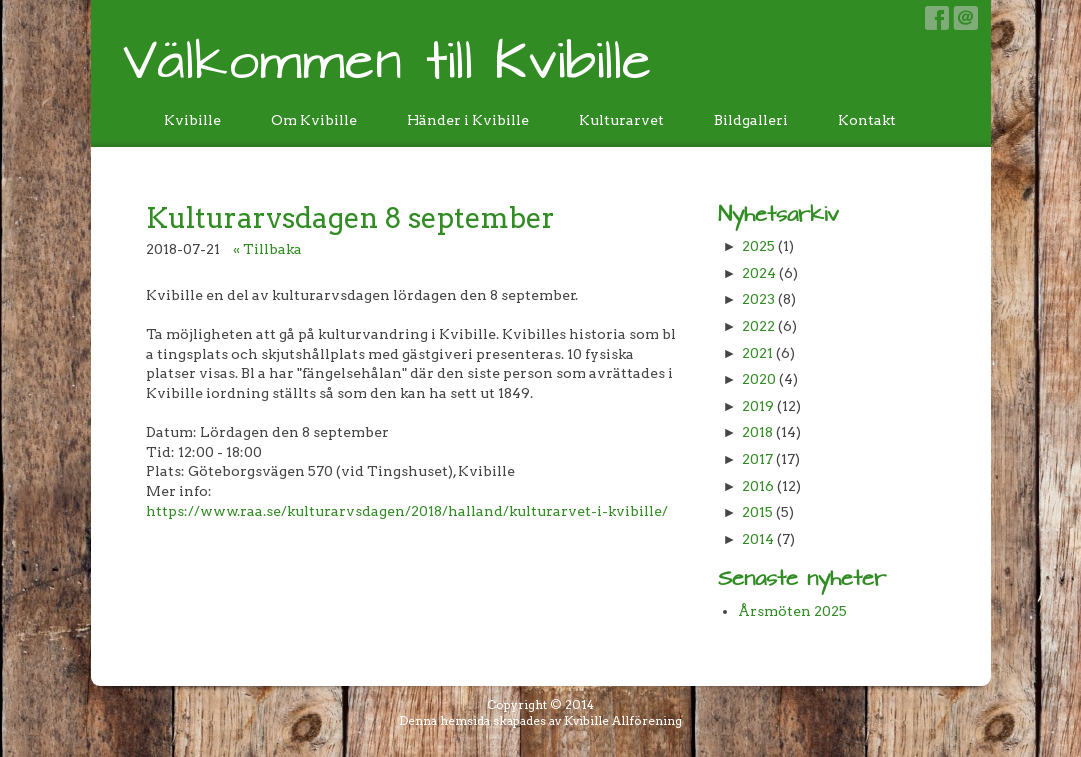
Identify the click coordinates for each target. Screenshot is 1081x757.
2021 (757, 353)
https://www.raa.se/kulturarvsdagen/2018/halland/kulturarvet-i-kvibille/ (407, 511)
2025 (758, 246)
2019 (758, 406)
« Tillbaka (267, 249)
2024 (759, 273)
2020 (759, 379)
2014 (758, 539)
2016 (758, 486)
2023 (758, 299)
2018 (757, 432)
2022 (758, 326)
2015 (757, 512)
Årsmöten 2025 (792, 611)
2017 (757, 459)
